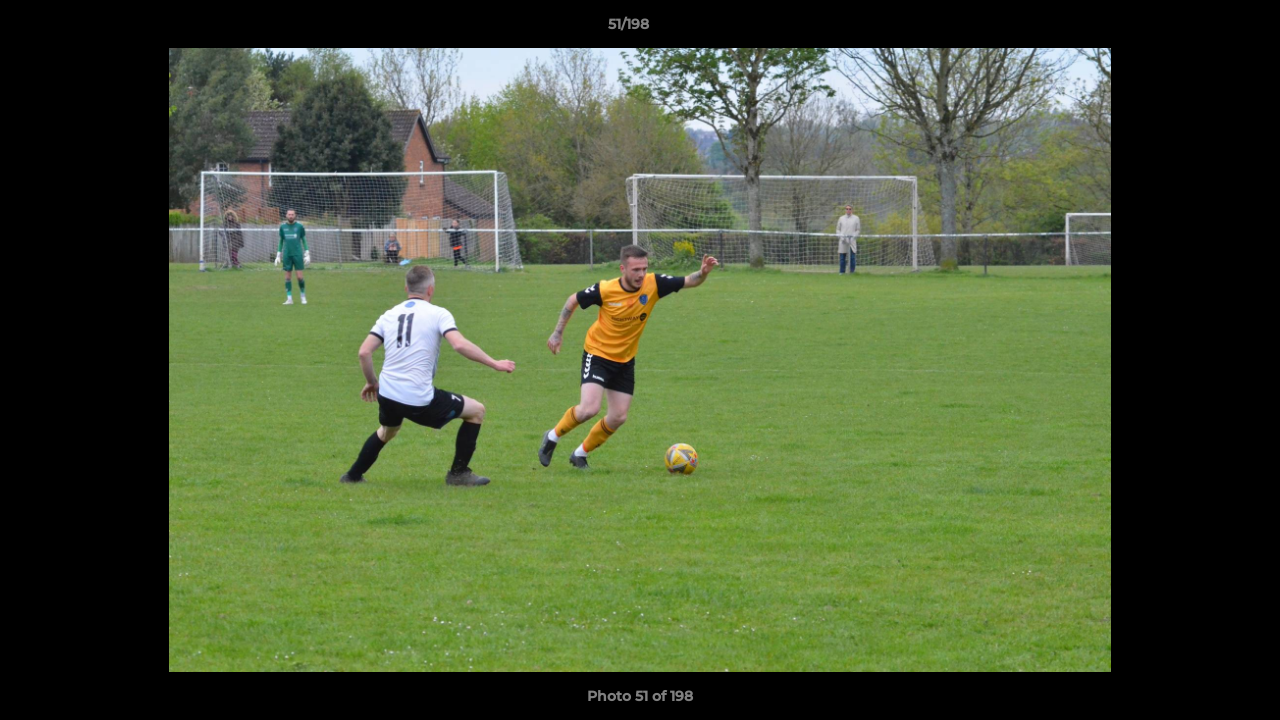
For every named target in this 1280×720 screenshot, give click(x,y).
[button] (1196, 29)
